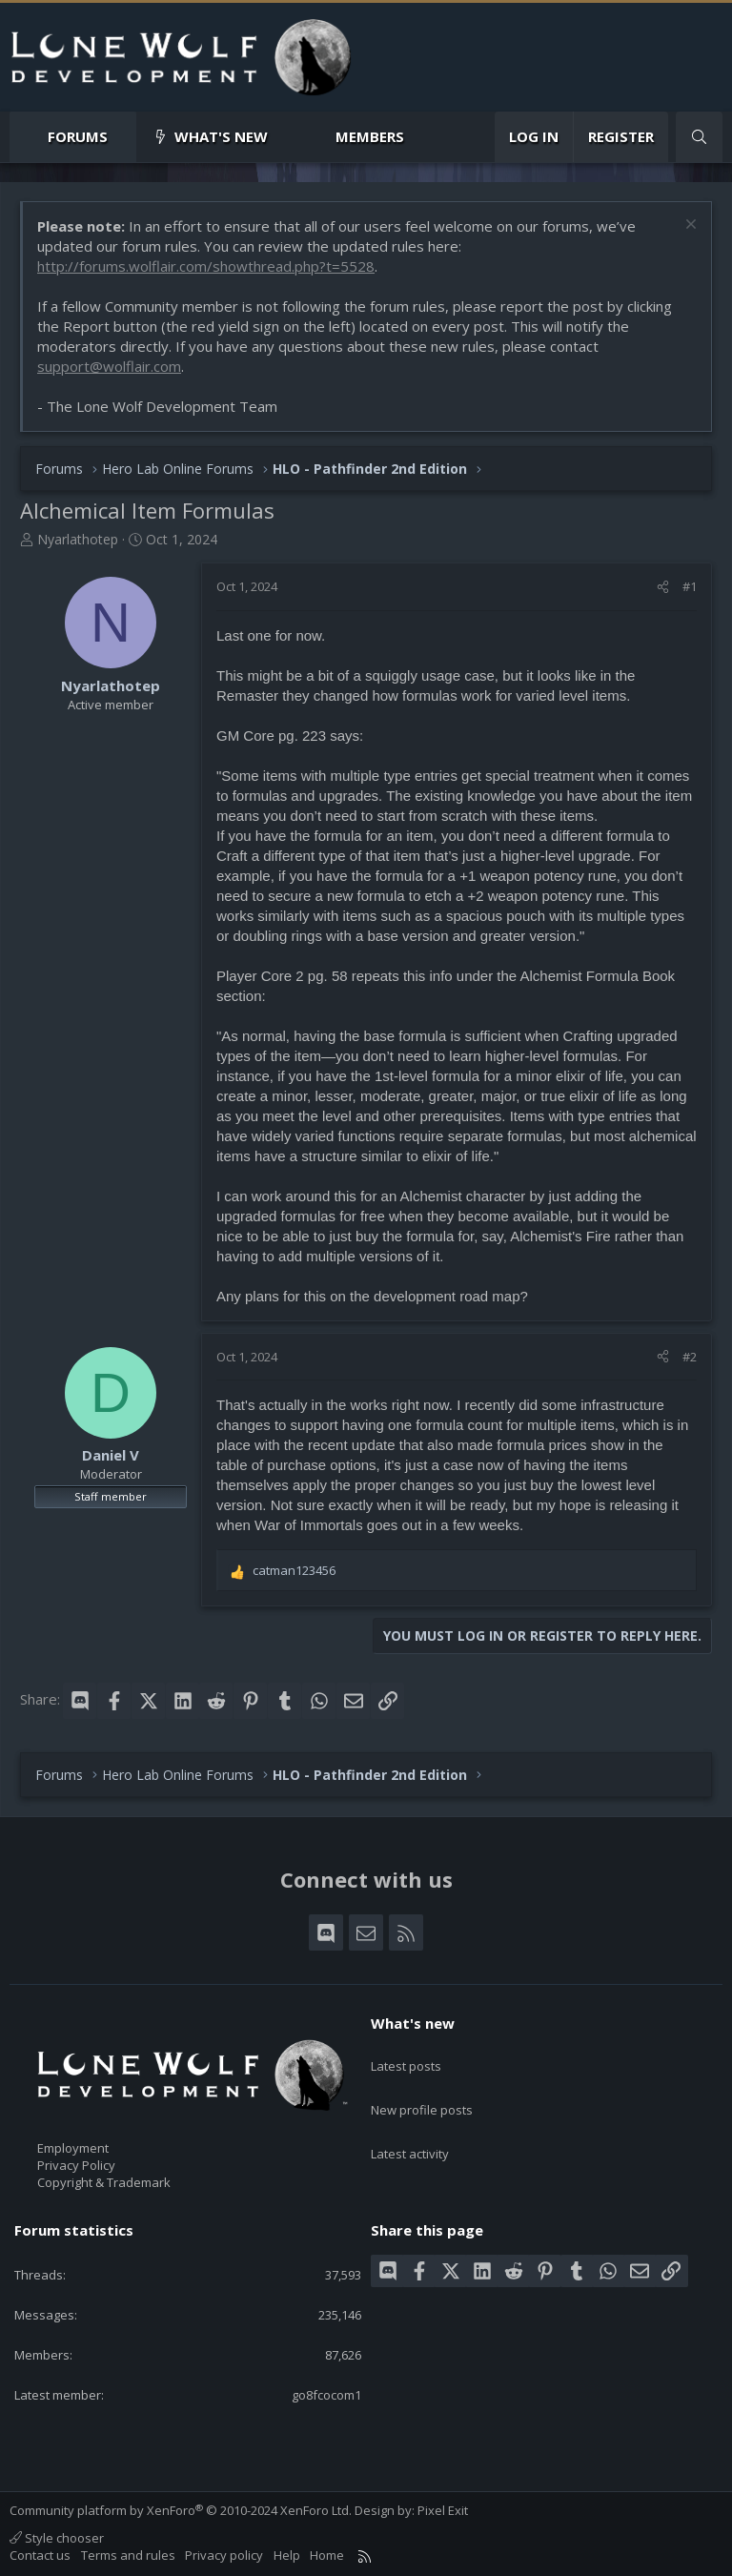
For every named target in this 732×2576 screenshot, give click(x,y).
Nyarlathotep (77, 539)
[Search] (699, 137)
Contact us (40, 2555)
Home (327, 2555)
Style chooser (57, 2537)
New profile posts (422, 2090)
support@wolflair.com (109, 366)
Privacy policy (224, 2555)
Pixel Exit (442, 2510)
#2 (689, 1356)
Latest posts (406, 2056)
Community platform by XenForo (181, 2510)
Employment (73, 2148)
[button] (123, 137)
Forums (78, 136)
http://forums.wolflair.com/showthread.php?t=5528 (206, 266)
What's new (221, 136)
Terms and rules (128, 2555)
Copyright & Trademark (104, 2182)
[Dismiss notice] (689, 226)
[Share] (663, 586)
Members (370, 136)
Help (287, 2555)
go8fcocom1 (326, 2394)
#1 (689, 586)
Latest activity (410, 2126)
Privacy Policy (76, 2165)
